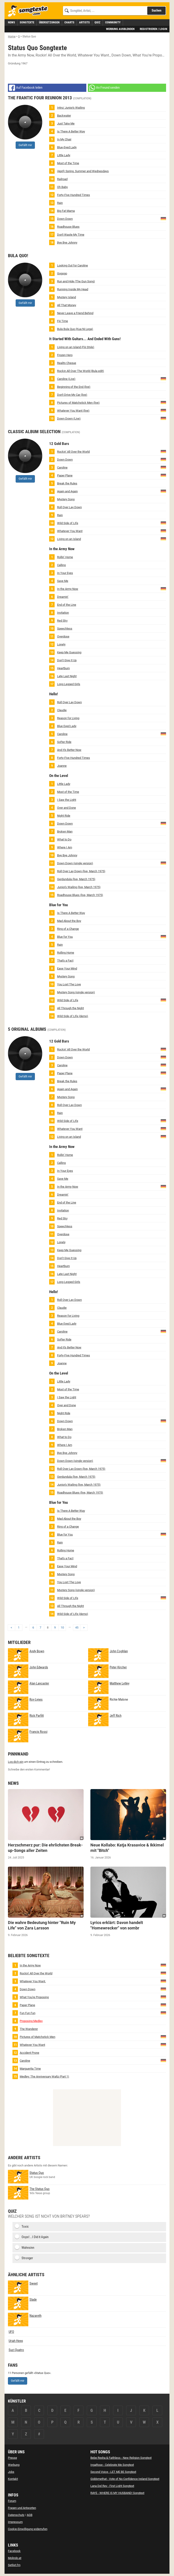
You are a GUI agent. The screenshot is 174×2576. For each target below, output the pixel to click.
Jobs (11, 2471)
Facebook (14, 2551)
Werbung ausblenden (120, 29)
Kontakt (13, 2479)
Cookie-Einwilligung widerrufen (27, 2529)
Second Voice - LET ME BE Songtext (113, 2471)
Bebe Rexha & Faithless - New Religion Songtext (121, 2457)
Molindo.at (14, 2558)
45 (76, 1627)
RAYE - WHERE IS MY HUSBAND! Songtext (117, 2493)
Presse (12, 2457)
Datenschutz (16, 2515)
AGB (29, 2515)
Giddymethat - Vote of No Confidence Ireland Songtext (124, 2479)
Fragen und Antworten (22, 2508)
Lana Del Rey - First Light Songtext (112, 2486)
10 (62, 1627)
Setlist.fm (14, 2565)
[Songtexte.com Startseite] (29, 11)
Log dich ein (15, 1761)
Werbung (13, 2464)
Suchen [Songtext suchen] (156, 10)
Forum (12, 2501)
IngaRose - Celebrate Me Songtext (112, 2464)
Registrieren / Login (153, 29)
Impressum (15, 2522)
